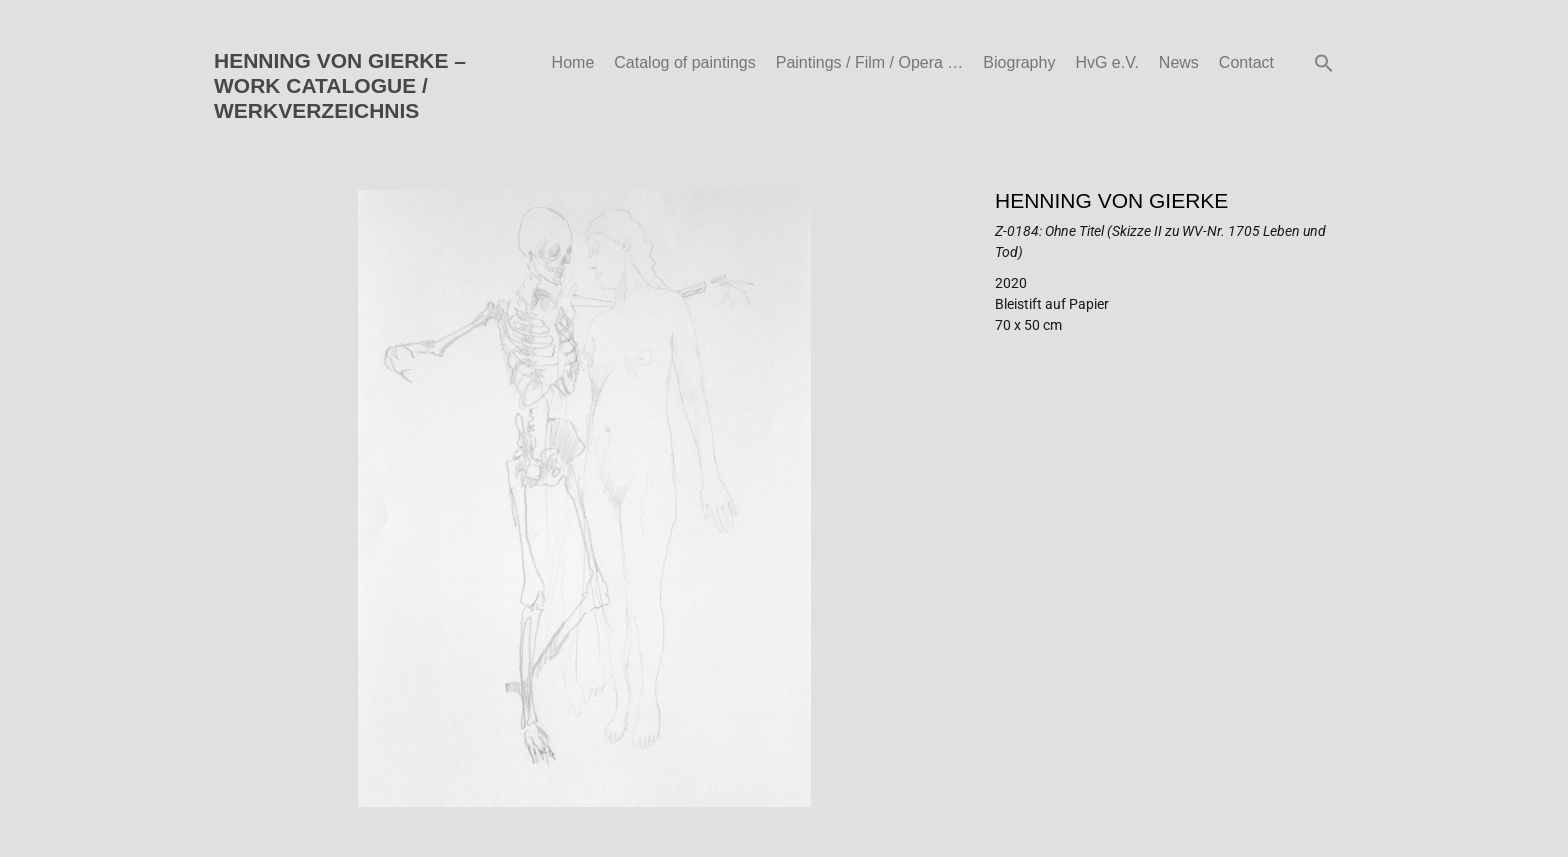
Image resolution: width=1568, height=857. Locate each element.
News (1179, 62)
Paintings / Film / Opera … (870, 62)
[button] (1324, 63)
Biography (1019, 62)
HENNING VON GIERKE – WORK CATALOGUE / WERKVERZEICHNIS (340, 85)
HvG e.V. (1106, 62)
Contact (1246, 62)
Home (573, 62)
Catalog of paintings (684, 62)
